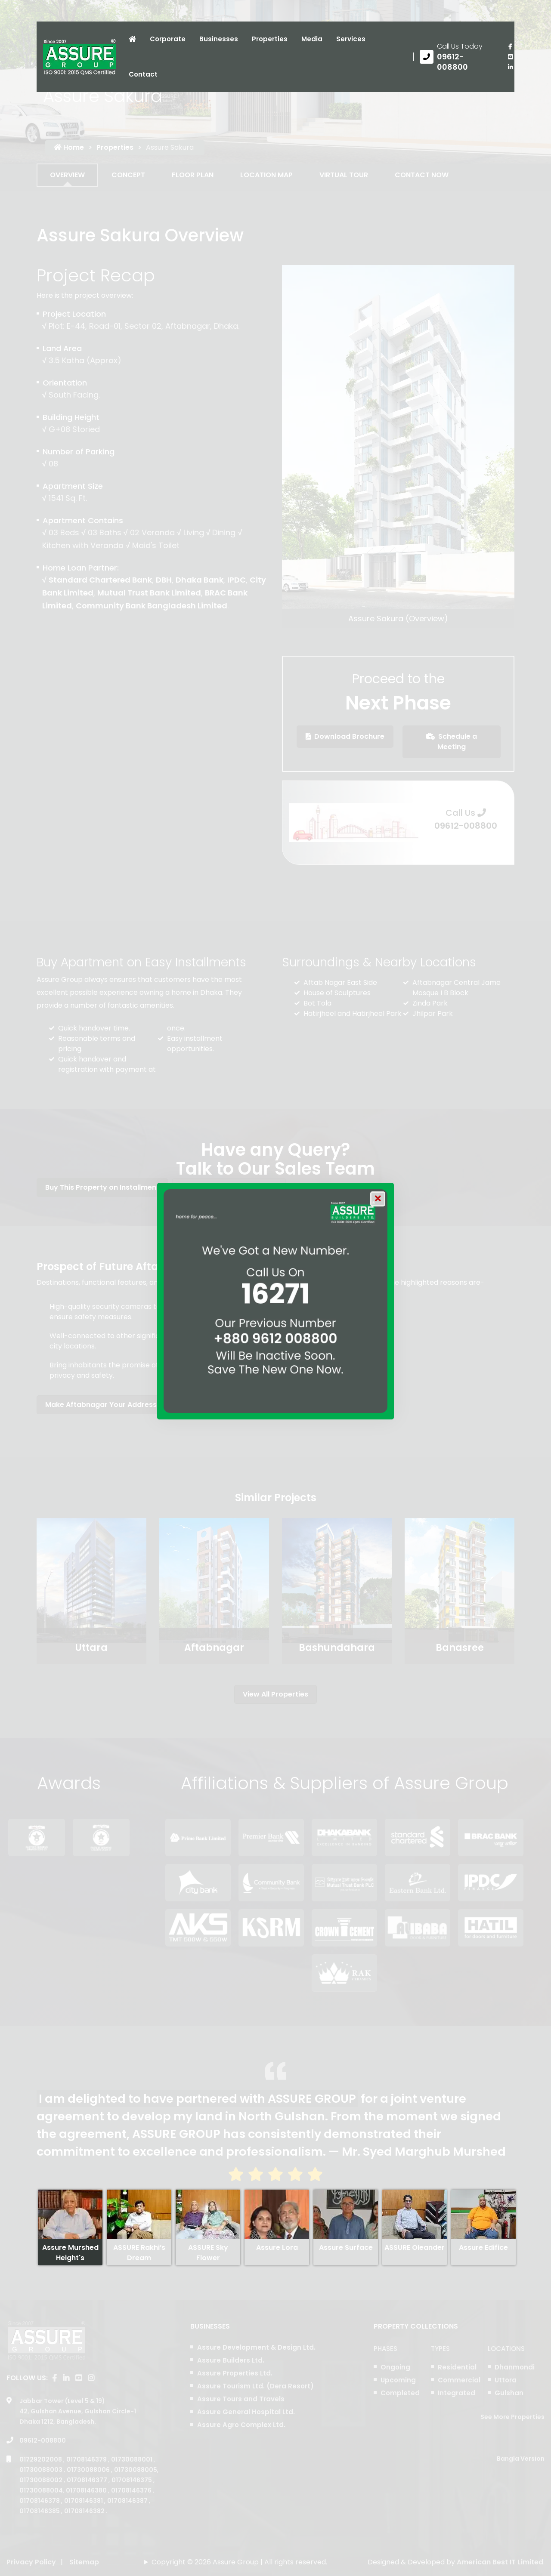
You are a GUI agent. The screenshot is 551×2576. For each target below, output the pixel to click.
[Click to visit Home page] (132, 39)
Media (311, 38)
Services (350, 38)
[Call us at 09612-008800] (457, 56)
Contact (143, 74)
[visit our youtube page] (510, 56)
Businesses (218, 38)
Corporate (168, 38)
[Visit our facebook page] (510, 46)
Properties (270, 38)
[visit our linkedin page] (510, 67)
